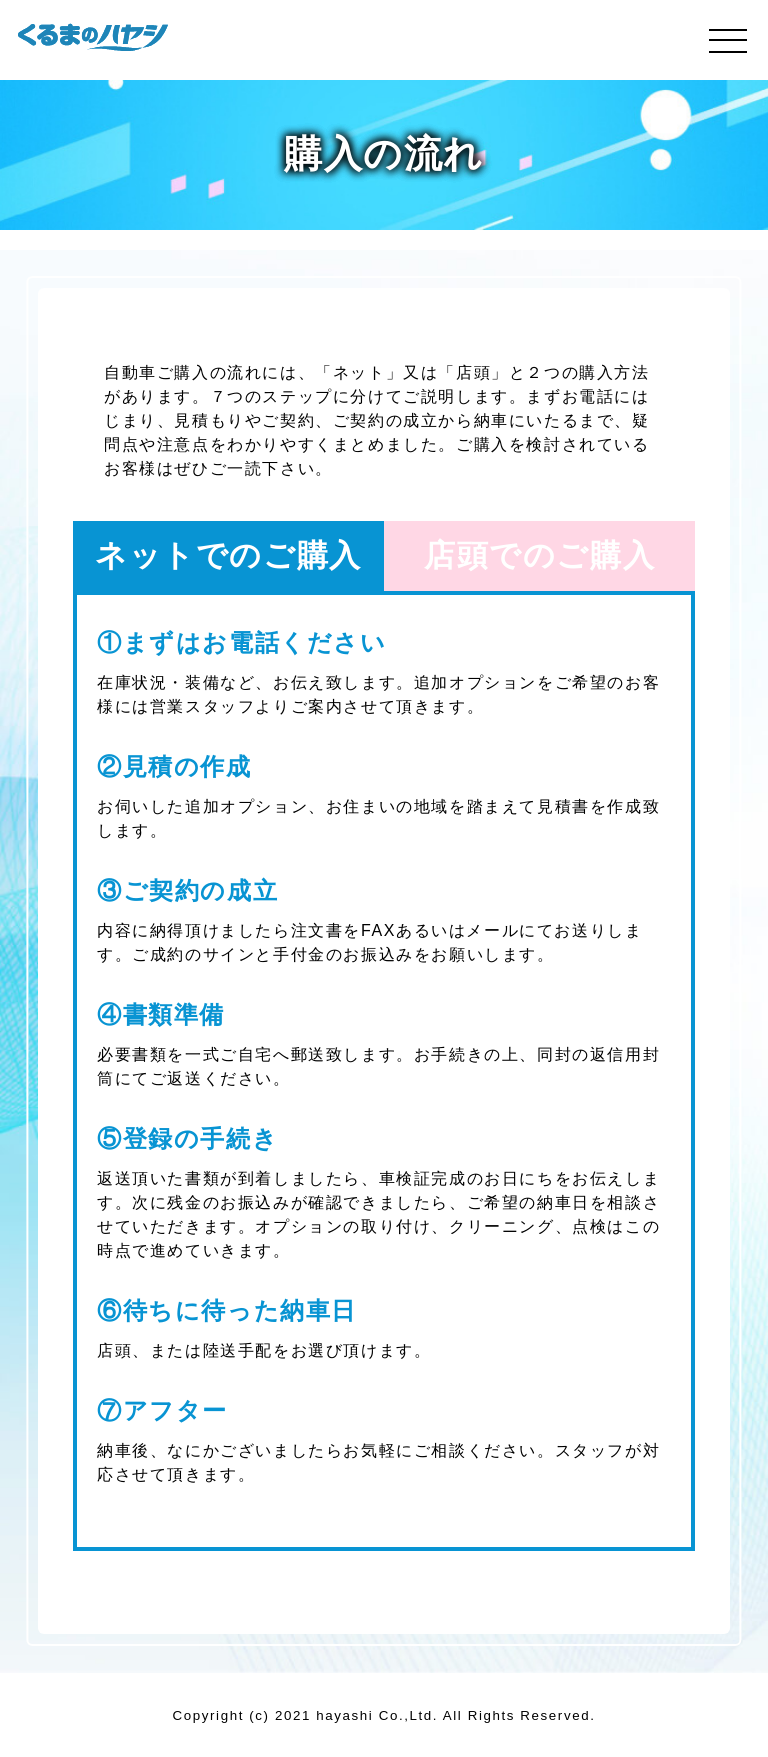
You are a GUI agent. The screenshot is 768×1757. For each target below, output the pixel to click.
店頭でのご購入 (539, 555)
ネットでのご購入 (228, 555)
